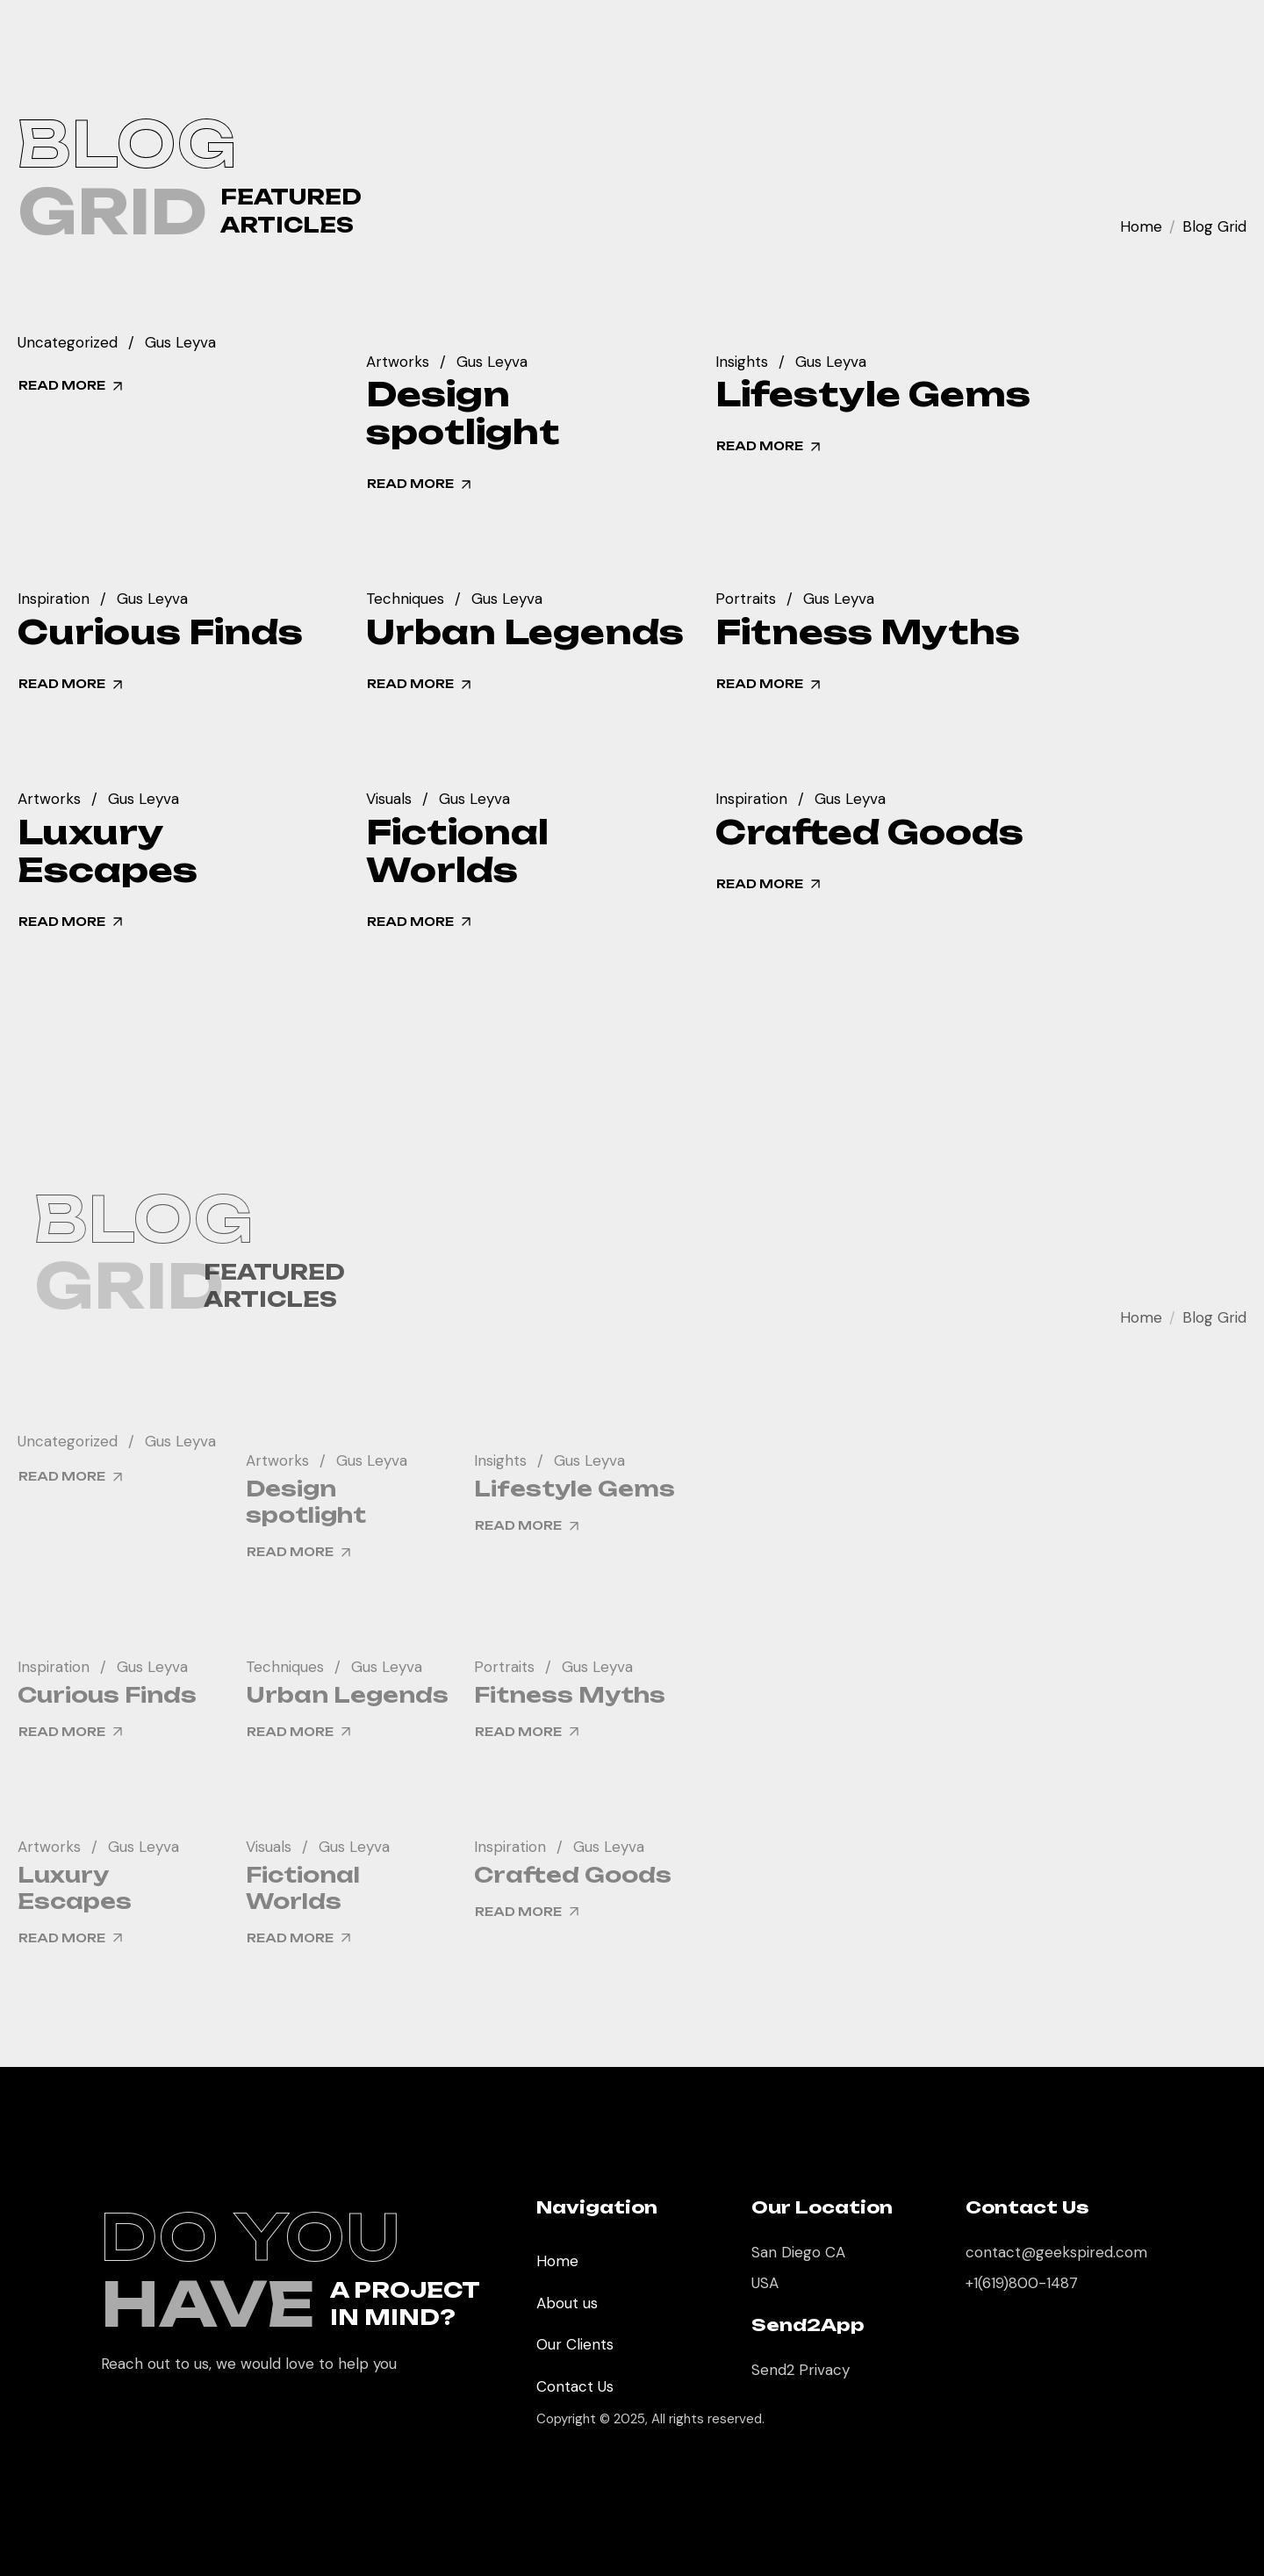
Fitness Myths (867, 632)
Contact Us (575, 2386)
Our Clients (575, 2344)
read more (71, 387)
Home (1141, 226)
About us (567, 2303)
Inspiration (54, 599)
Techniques (405, 599)
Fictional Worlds (457, 851)
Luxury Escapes (108, 851)
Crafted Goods (869, 832)
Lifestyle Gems (873, 394)
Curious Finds (160, 632)
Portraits (745, 599)
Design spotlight (463, 413)
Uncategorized (68, 343)
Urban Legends (525, 632)
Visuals (389, 800)
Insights (741, 362)
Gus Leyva (180, 343)
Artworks (397, 362)
